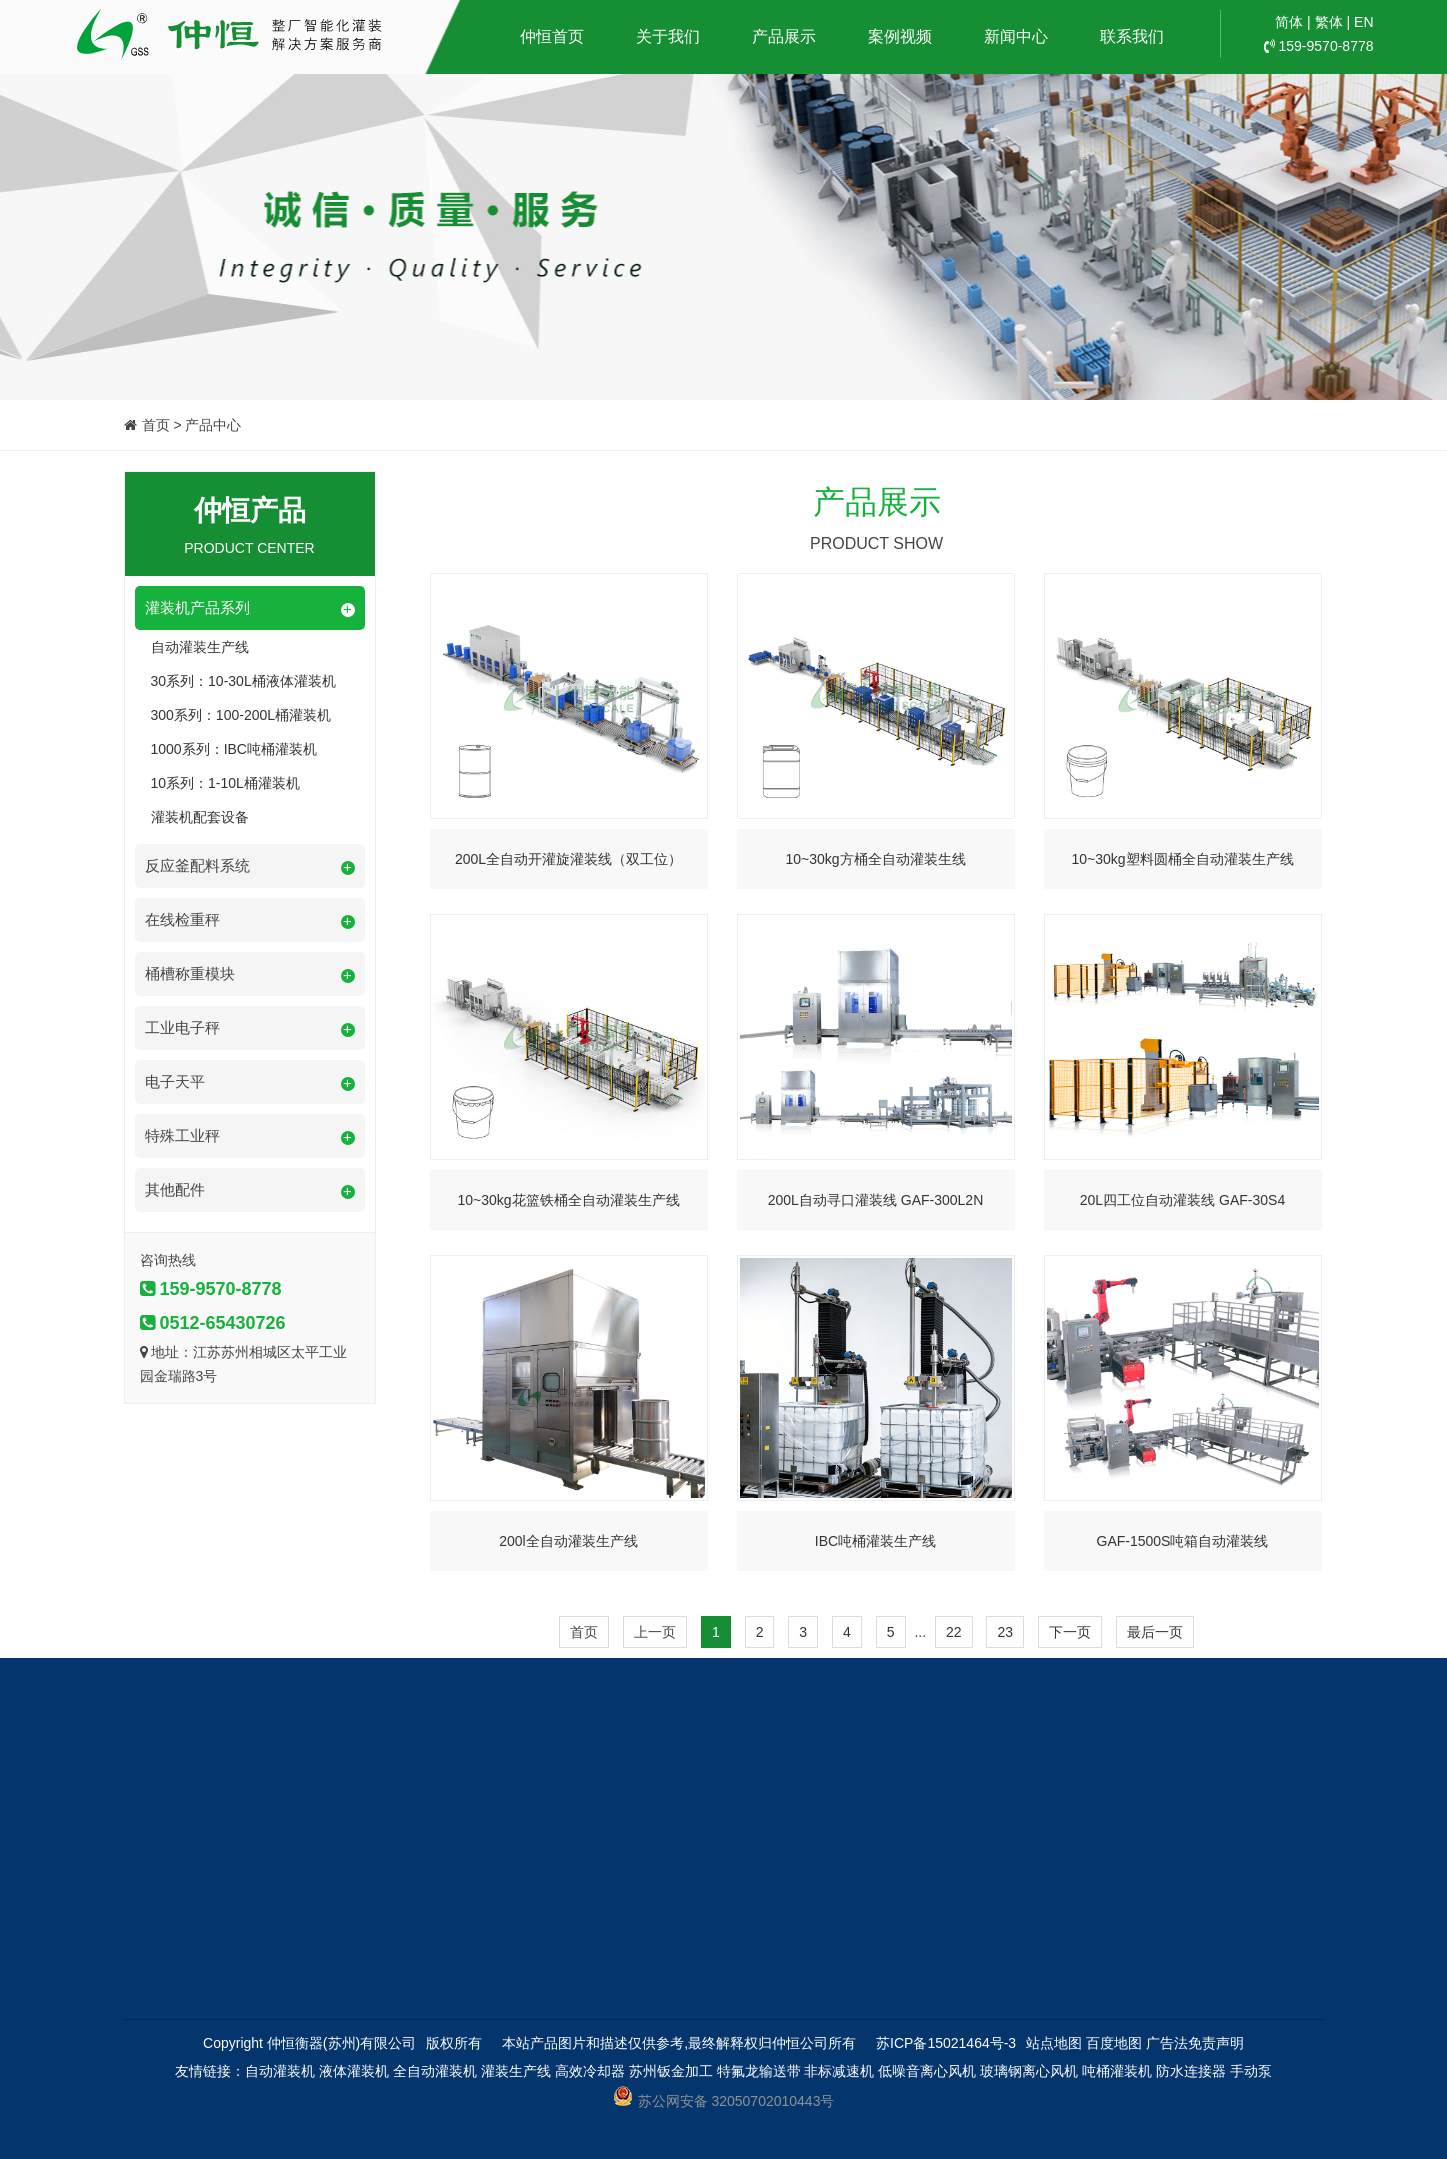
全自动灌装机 (435, 2071)
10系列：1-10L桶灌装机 (225, 783)
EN (1363, 22)
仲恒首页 (552, 36)
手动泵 (1251, 2071)
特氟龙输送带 (759, 2071)
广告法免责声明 (1195, 2043)
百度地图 (1114, 2043)
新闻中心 (1016, 36)
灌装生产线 (516, 2071)
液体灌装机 (354, 2071)
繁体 (1329, 22)
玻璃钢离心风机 (1029, 2071)
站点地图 (1054, 2043)
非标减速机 (839, 2071)
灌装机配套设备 (200, 817)
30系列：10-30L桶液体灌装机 (243, 681)
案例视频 (900, 36)
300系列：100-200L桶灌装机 (241, 715)
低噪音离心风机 (927, 2071)
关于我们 (668, 36)
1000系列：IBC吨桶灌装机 (234, 749)
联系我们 (1132, 36)
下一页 (1070, 1632)
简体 (1289, 22)
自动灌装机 (280, 2071)
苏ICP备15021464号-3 (946, 2043)
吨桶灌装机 (1117, 2071)
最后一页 (1155, 1632)
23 (1005, 1632)
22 (954, 1632)
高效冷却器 (590, 2071)
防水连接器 (1191, 2071)
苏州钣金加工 (671, 2071)
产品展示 (784, 36)
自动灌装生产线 (200, 647)
